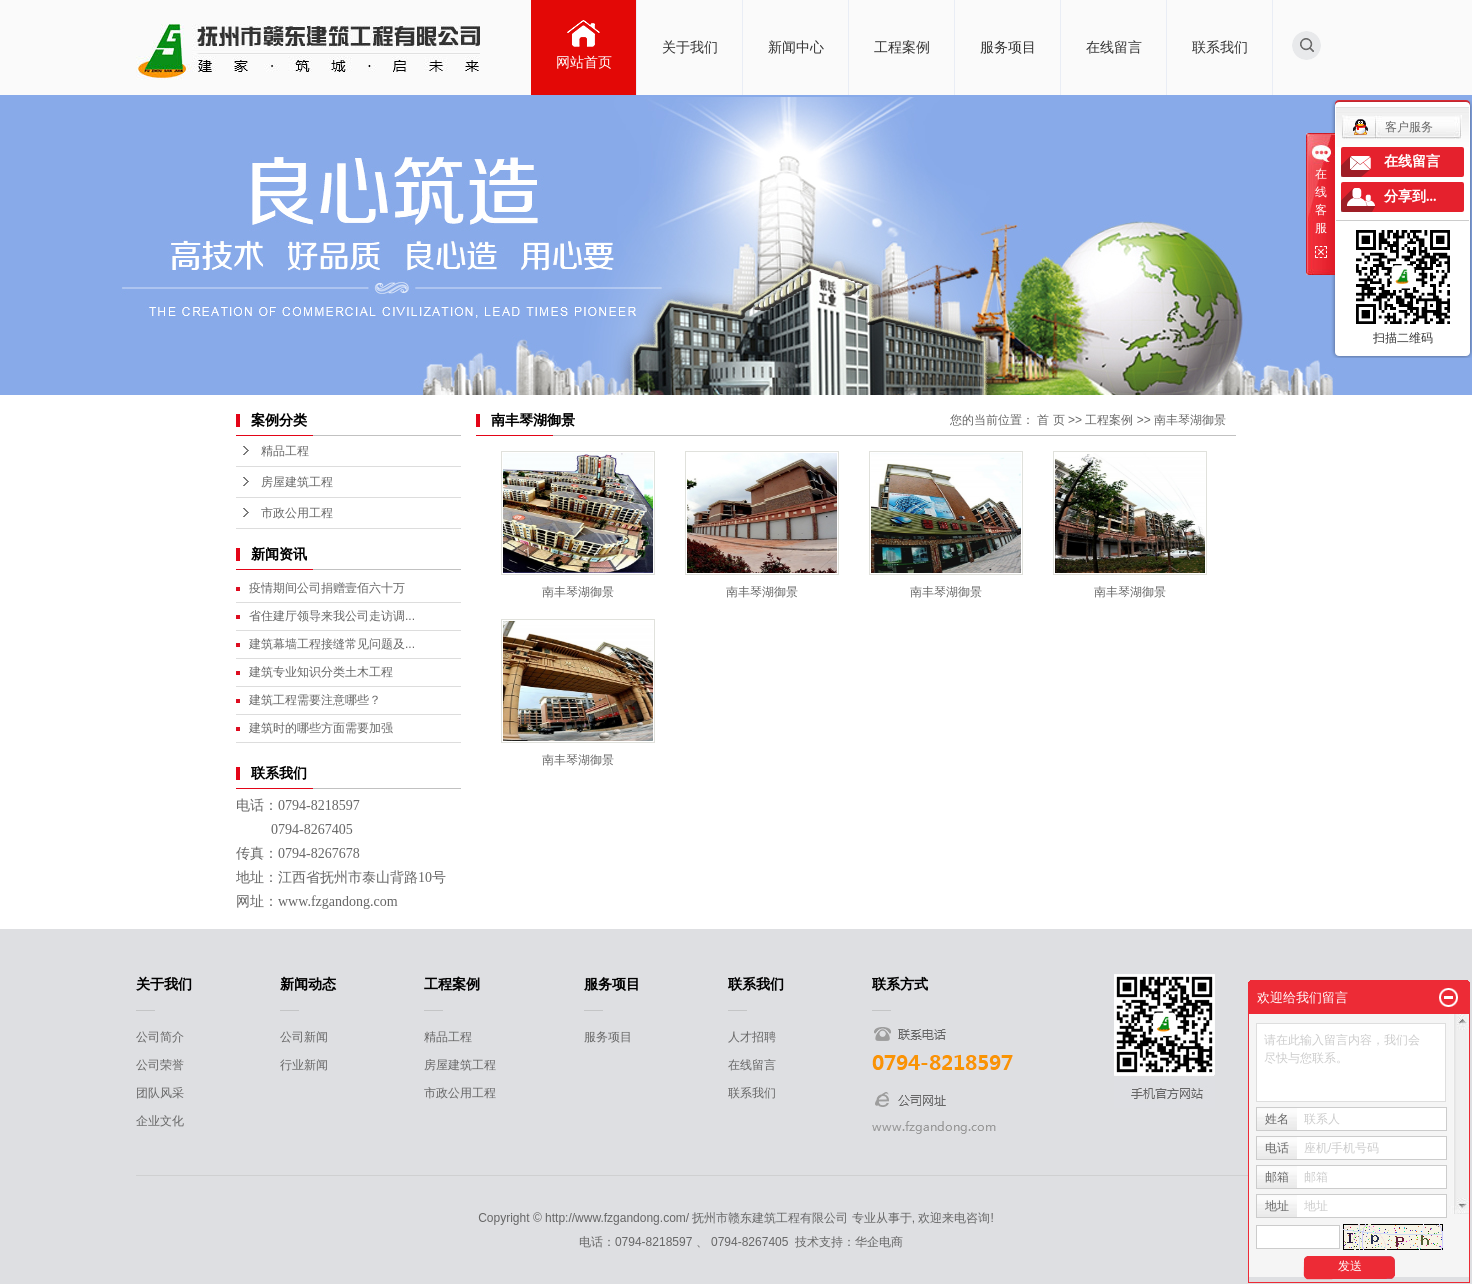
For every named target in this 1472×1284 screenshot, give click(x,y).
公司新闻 (304, 1037)
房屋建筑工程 (297, 482)
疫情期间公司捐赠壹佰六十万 (327, 588)
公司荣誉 (160, 1065)
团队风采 (160, 1093)
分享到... (1410, 196)
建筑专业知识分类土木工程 (321, 672)
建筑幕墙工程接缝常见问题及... (332, 644)
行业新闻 (304, 1065)
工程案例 (902, 47)
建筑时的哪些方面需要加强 (321, 728)
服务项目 (1008, 47)
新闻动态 (308, 984)
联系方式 (900, 984)
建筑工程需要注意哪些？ (315, 700)
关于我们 (690, 47)
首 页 (1050, 420)
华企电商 (879, 1242)
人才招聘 (752, 1037)
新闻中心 (796, 47)
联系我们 (1220, 47)
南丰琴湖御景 (1190, 420)
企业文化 (160, 1121)
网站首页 (584, 62)
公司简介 (160, 1037)
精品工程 (285, 451)
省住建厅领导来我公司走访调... (332, 616)
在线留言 (1114, 47)
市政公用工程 (297, 513)
